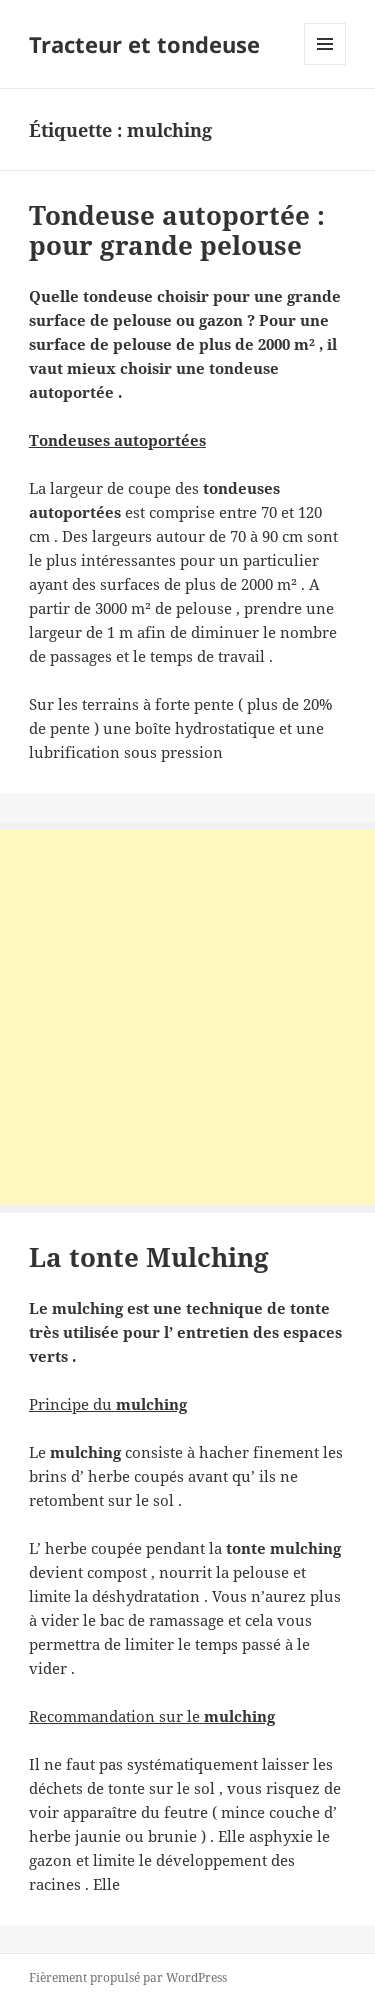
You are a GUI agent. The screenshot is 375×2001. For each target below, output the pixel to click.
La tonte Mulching (149, 1257)
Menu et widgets (325, 64)
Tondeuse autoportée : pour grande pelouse (177, 230)
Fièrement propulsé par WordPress (128, 1977)
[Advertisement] (187, 1017)
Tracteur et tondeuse (144, 44)
